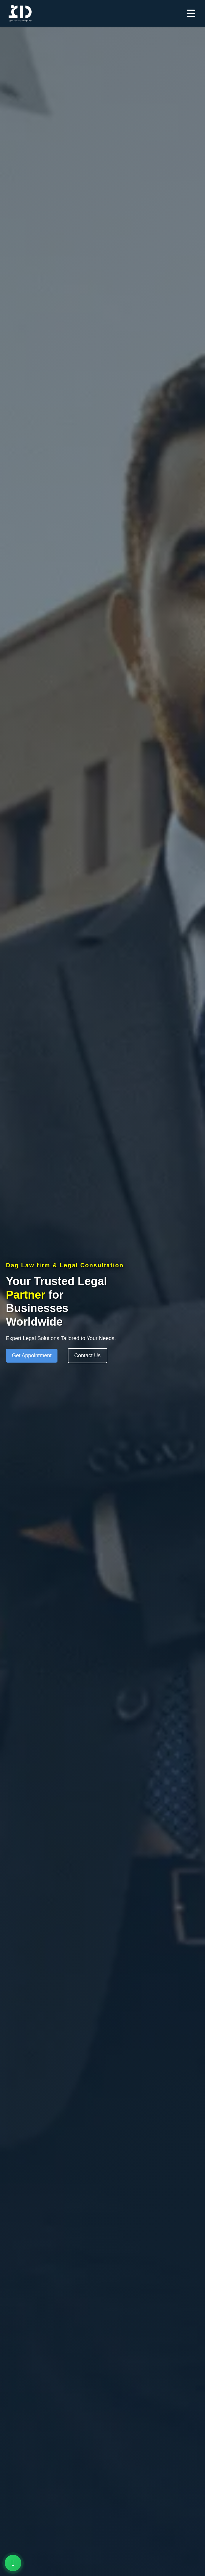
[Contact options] (13, 2563)
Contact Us (87, 1355)
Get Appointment (32, 1355)
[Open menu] (192, 13)
